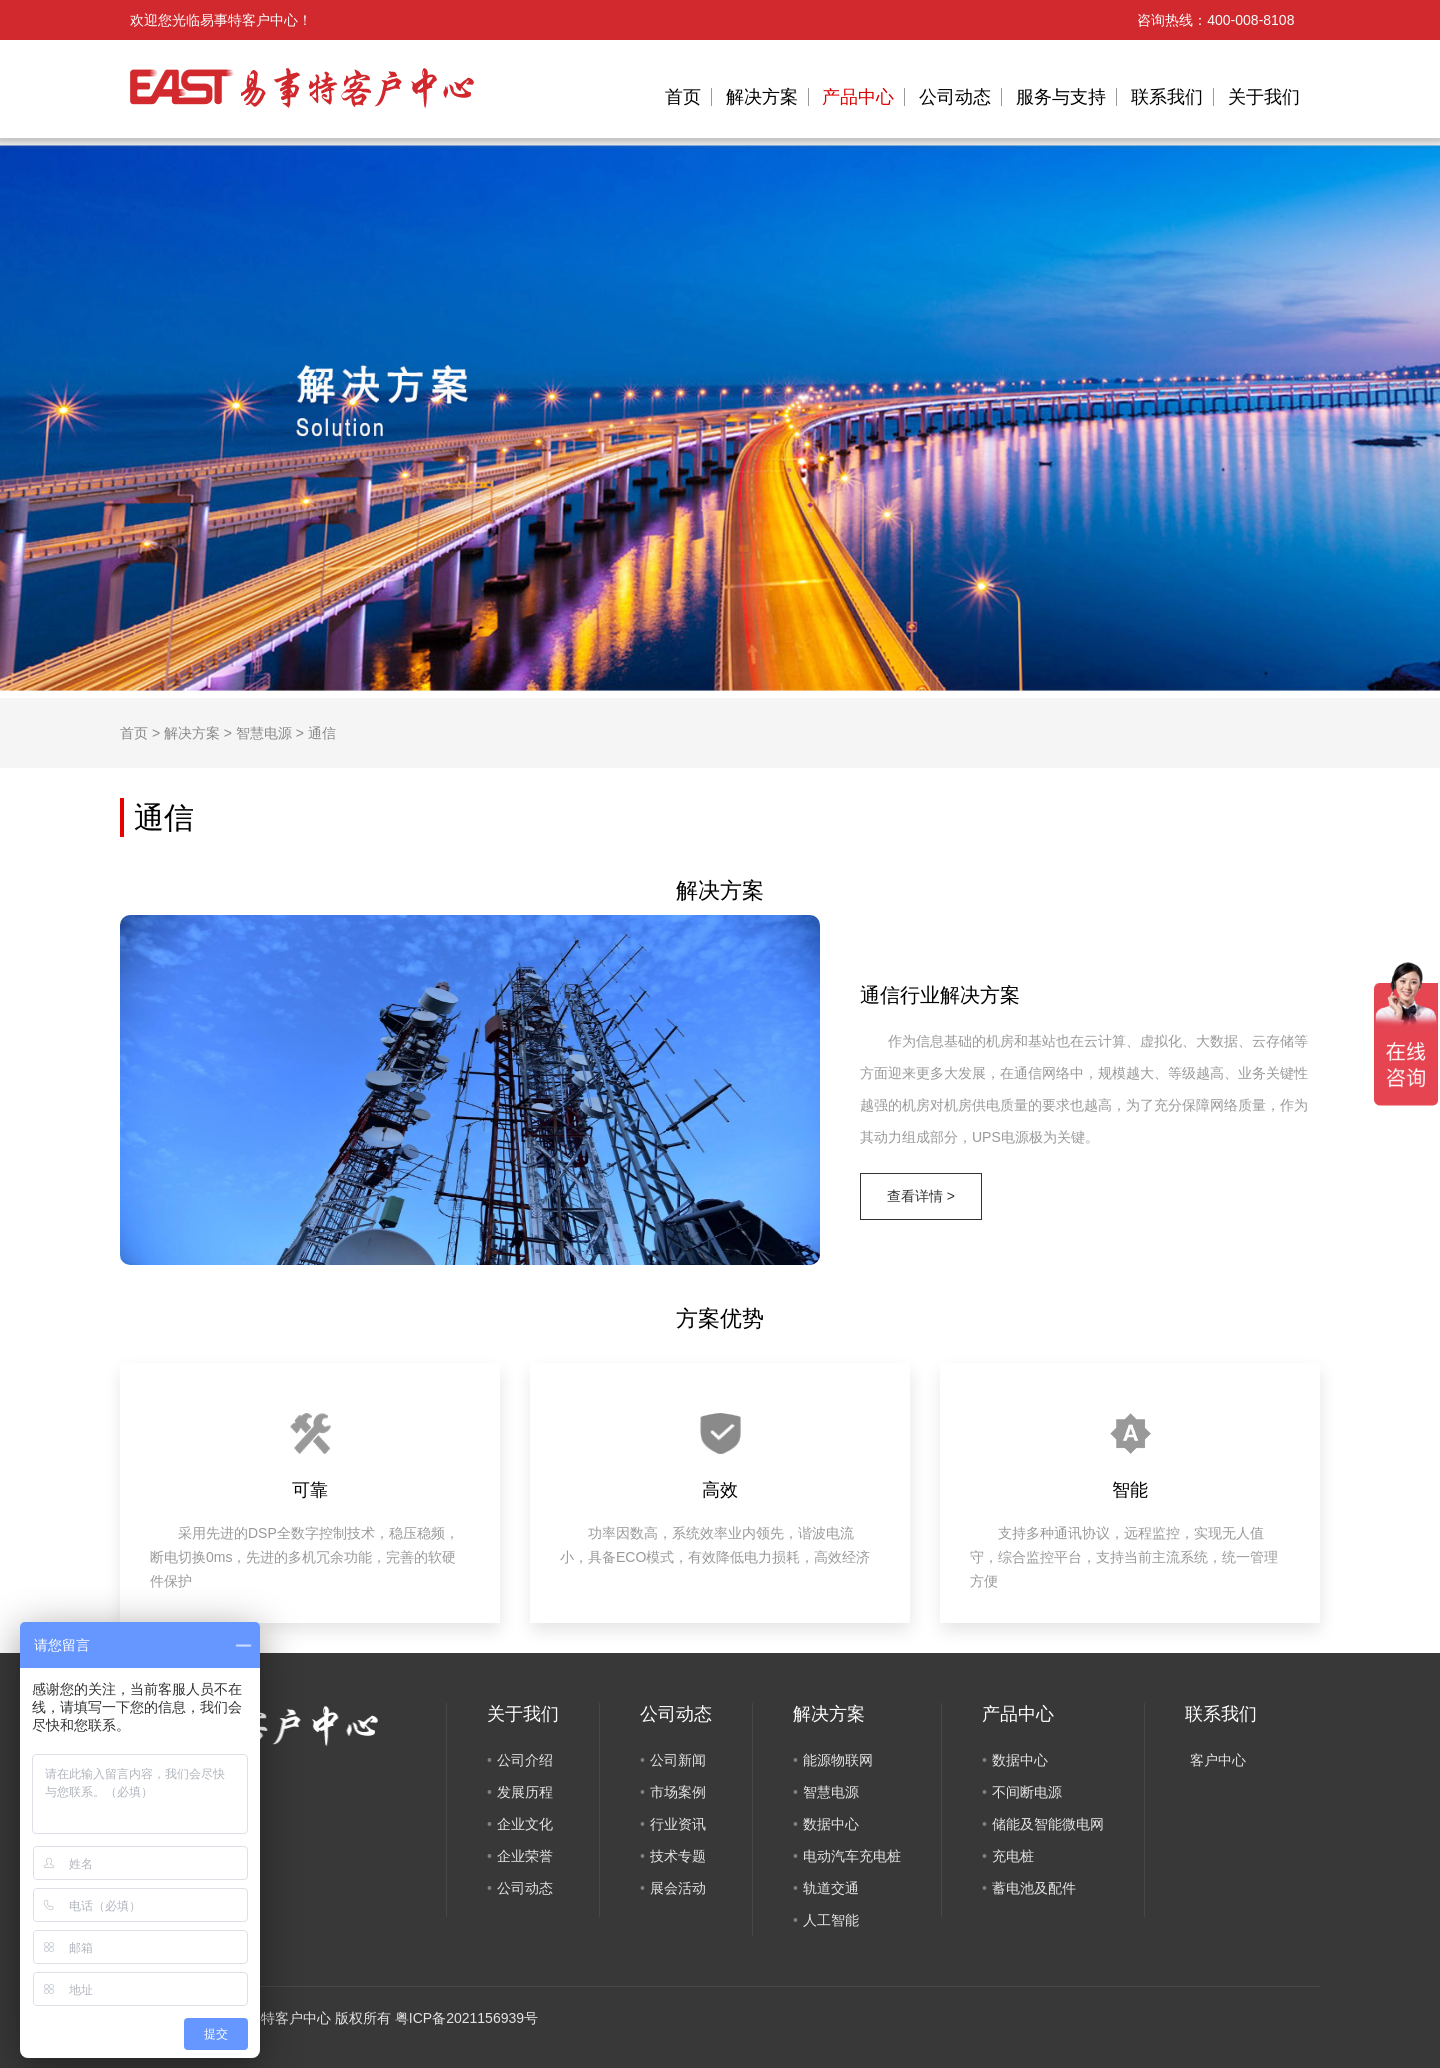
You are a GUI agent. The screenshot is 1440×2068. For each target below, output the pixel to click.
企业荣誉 (525, 1856)
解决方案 (762, 97)
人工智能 (831, 1920)
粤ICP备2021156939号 (466, 2018)
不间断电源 (1027, 1792)
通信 (322, 733)
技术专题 (678, 1856)
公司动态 (955, 97)
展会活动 (678, 1888)
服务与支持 (1061, 97)
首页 (683, 97)
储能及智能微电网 (1048, 1824)
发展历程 (525, 1792)
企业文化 (525, 1824)
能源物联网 (838, 1760)
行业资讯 (678, 1824)
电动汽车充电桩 (852, 1856)
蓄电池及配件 (1034, 1888)
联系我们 (1167, 97)
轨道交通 (831, 1888)
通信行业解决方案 (940, 995)
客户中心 (1218, 1760)
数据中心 (831, 1824)
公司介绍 (525, 1760)
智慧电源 (264, 733)
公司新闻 (678, 1760)
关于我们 (1264, 97)
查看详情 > (921, 1196)
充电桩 (1013, 1856)
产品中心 (858, 97)
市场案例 (678, 1792)
